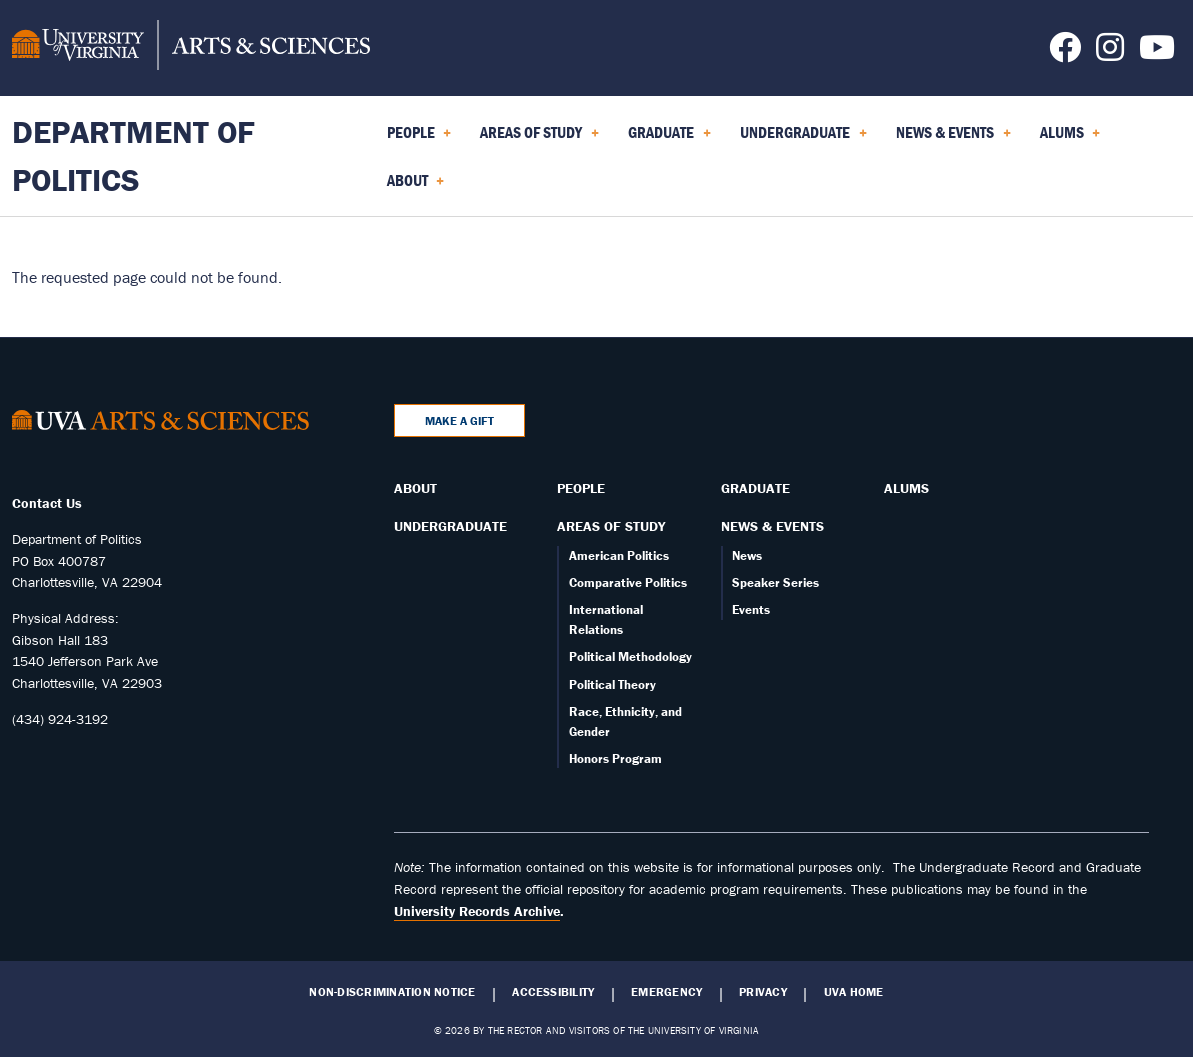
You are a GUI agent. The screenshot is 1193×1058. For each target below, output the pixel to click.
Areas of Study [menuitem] (539, 139)
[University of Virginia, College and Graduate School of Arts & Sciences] (191, 48)
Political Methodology (630, 656)
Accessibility (553, 992)
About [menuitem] (416, 187)
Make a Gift (459, 420)
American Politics (619, 555)
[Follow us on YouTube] (1157, 53)
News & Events (772, 526)
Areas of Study (611, 526)
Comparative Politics (628, 582)
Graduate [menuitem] (669, 139)
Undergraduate (450, 526)
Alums (906, 488)
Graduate (755, 488)
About (415, 488)
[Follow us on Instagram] (1110, 53)
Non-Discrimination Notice (392, 992)
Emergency (666, 992)
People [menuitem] (419, 139)
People (581, 488)
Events (751, 609)
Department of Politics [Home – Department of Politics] (133, 155)
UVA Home (854, 992)
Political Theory (612, 684)
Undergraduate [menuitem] (803, 139)
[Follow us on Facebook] (1065, 53)
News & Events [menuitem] (953, 139)
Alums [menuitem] (1070, 139)
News (747, 555)
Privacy (763, 992)
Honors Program (615, 758)
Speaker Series (775, 582)
